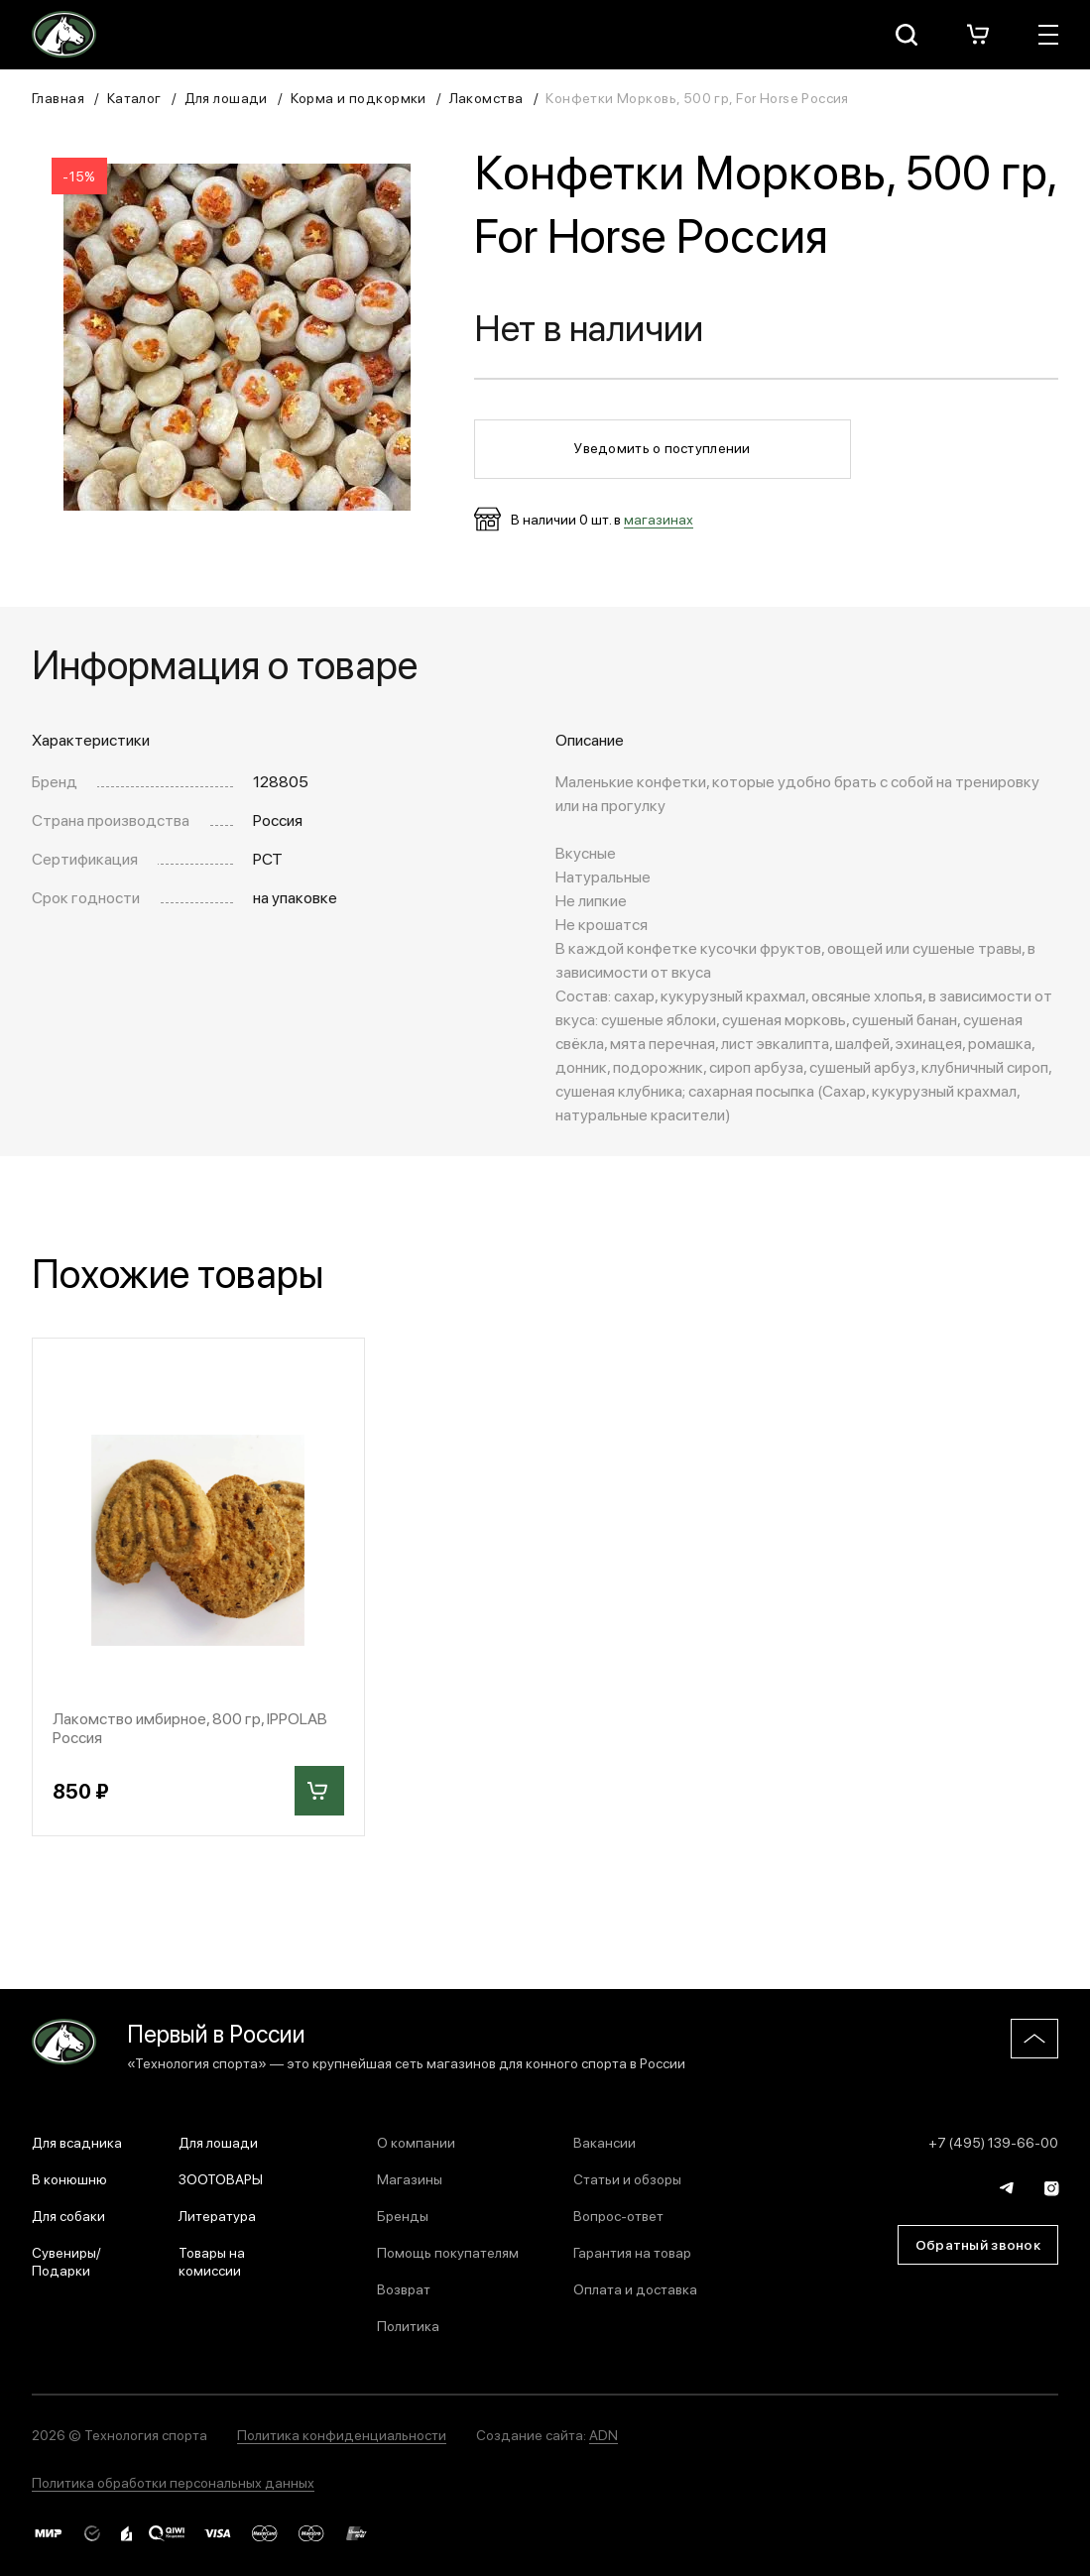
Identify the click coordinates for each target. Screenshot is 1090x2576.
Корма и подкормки (358, 97)
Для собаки (68, 2215)
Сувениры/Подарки (66, 2261)
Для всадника (77, 2142)
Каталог (134, 97)
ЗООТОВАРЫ (221, 2178)
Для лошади (226, 97)
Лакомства (486, 97)
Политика (408, 2325)
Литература (217, 2215)
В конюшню (69, 2178)
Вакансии (604, 2142)
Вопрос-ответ (618, 2215)
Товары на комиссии (212, 2261)
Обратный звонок (977, 2244)
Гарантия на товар (632, 2252)
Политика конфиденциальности (341, 2434)
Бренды (402, 2215)
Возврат (403, 2288)
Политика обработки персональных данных (173, 2482)
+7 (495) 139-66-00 (993, 2142)
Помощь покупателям (448, 2252)
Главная (58, 97)
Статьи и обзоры (627, 2178)
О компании (416, 2142)
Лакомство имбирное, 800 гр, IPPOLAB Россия (190, 1727)
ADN (603, 2434)
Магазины (409, 2178)
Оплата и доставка (635, 2288)
